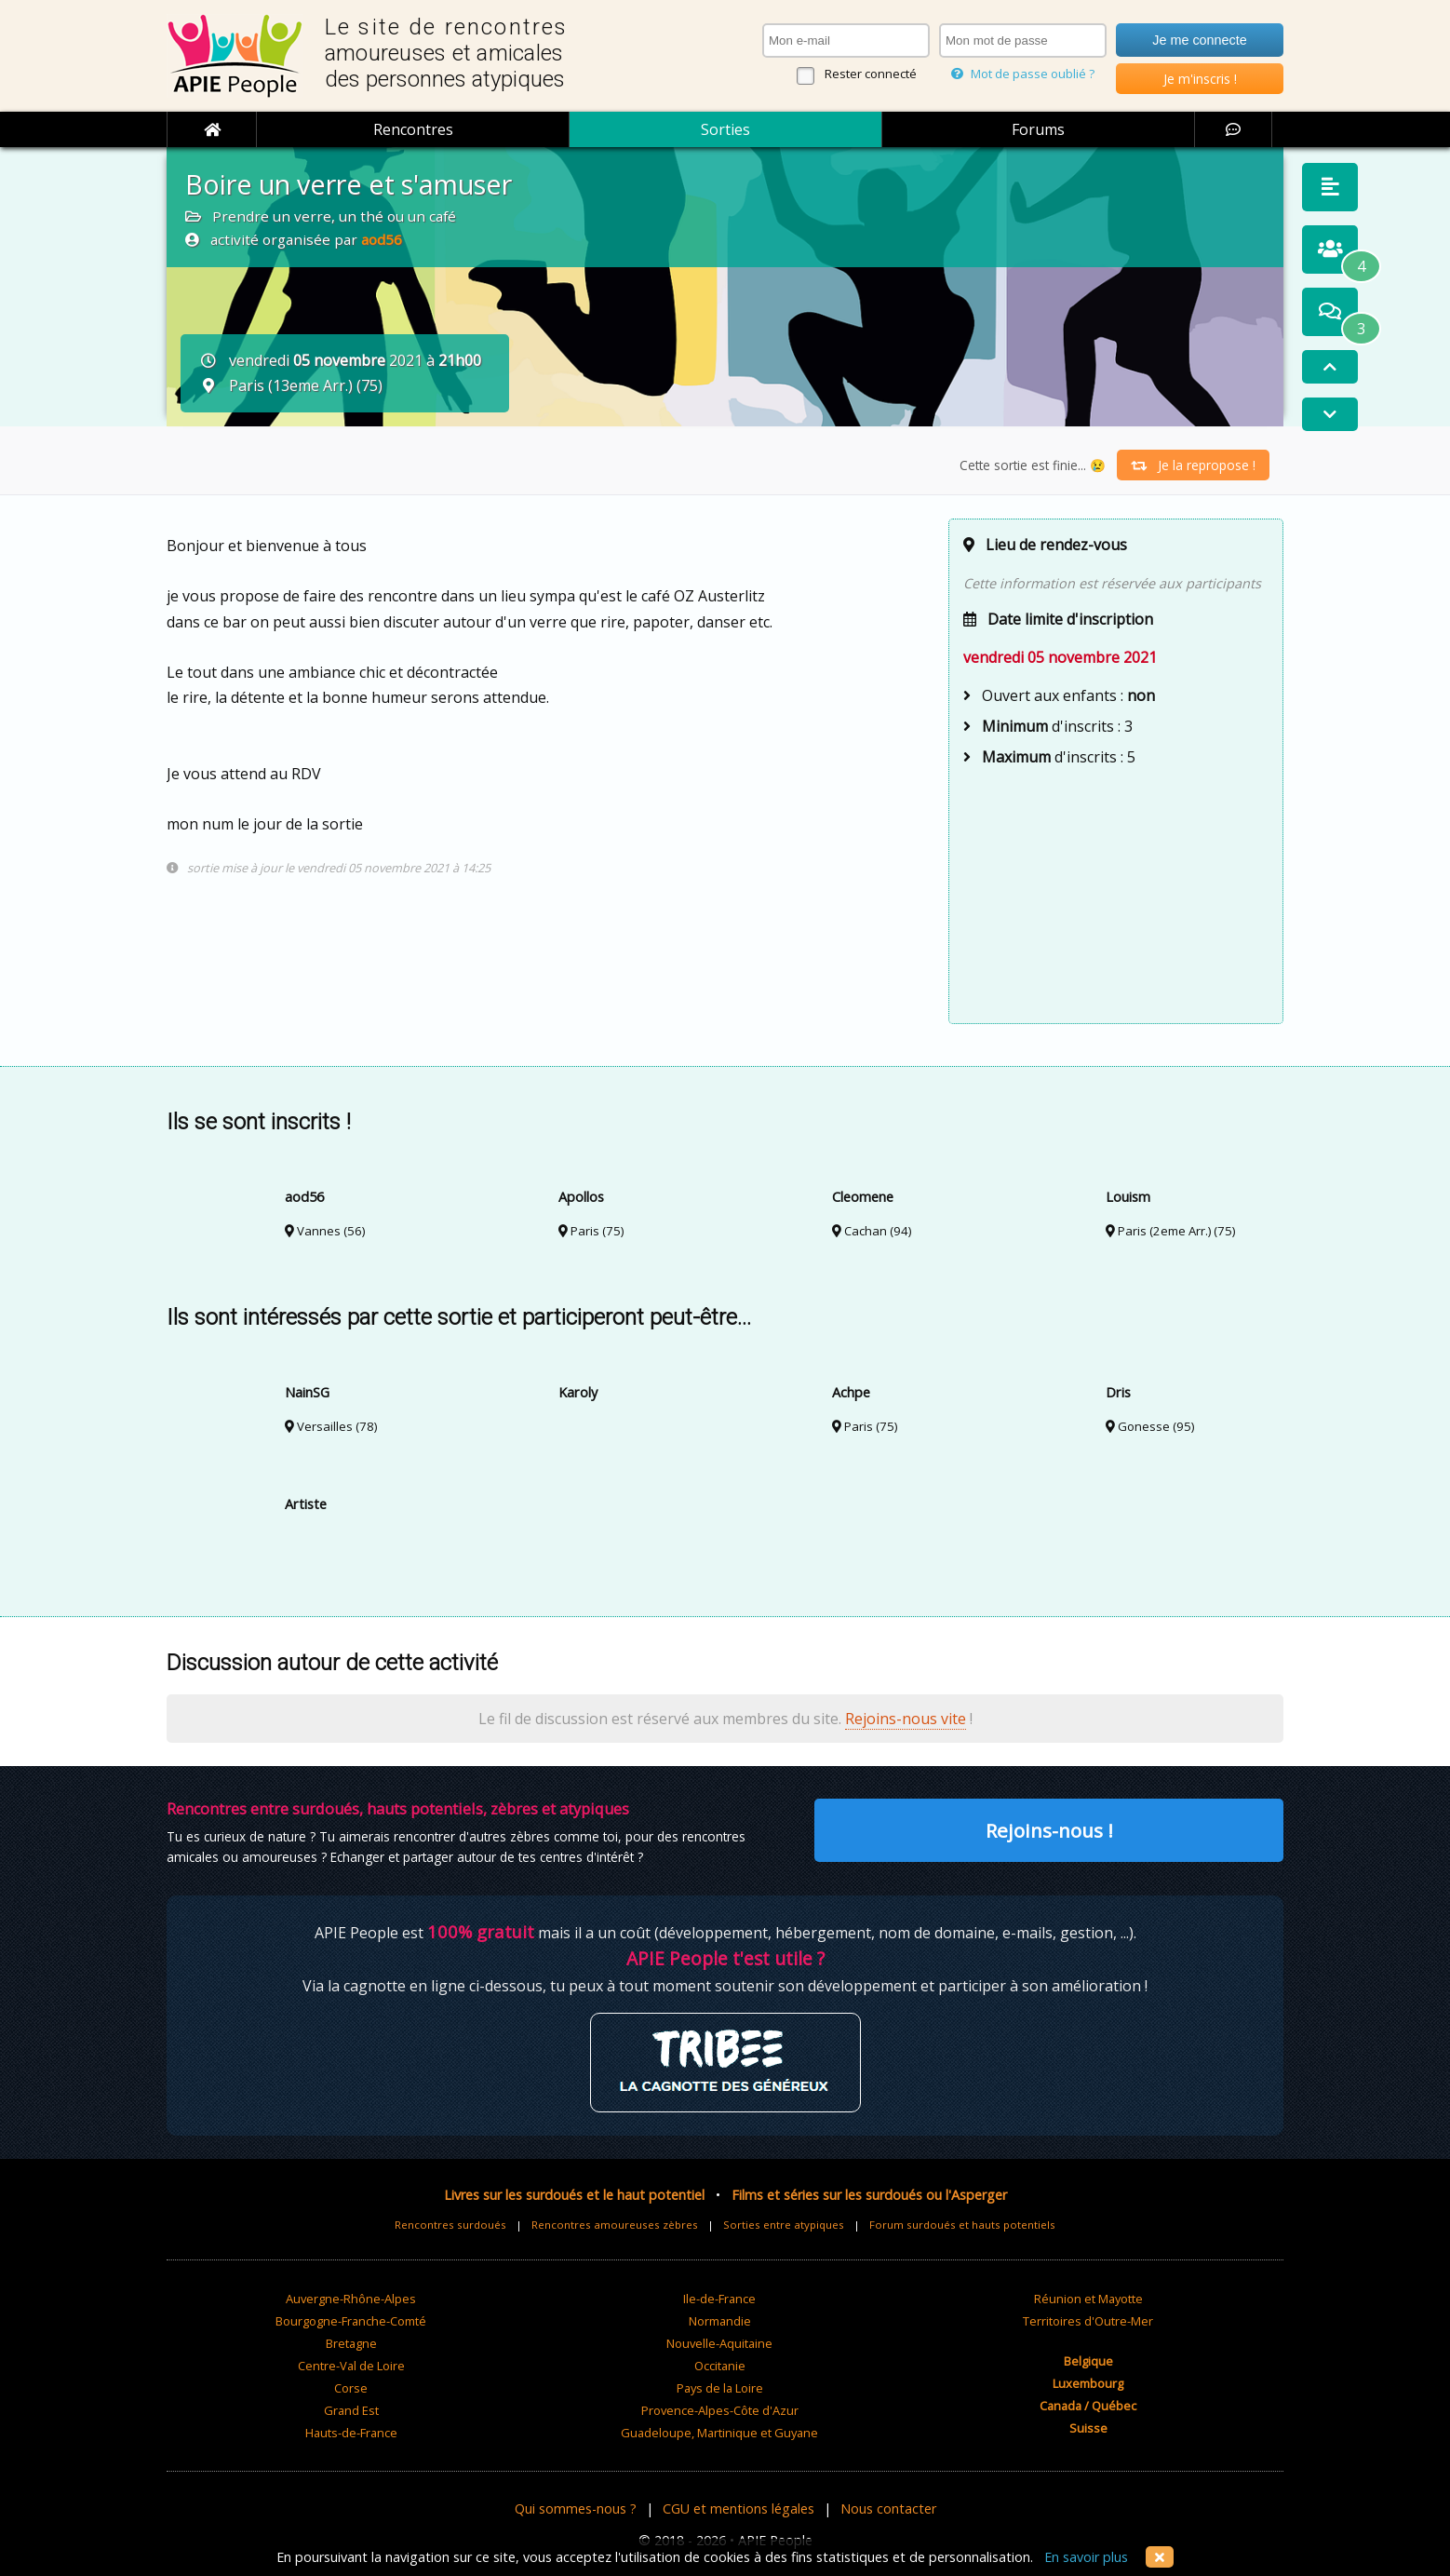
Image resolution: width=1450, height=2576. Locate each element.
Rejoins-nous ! (1049, 1830)
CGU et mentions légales (738, 2508)
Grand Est (351, 2410)
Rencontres (413, 129)
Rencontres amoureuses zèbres (614, 2225)
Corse (351, 2388)
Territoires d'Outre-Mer (1088, 2321)
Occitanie (719, 2365)
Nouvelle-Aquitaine (719, 2343)
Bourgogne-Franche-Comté (350, 2321)
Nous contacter (888, 2508)
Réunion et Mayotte (1088, 2298)
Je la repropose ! (1193, 465)
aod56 (381, 239)
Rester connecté (871, 73)
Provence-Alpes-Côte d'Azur (720, 2410)
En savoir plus (1086, 2557)
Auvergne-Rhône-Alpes (351, 2298)
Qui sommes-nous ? (576, 2508)
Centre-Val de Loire (351, 2365)
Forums (1038, 129)
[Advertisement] (1116, 892)
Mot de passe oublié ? (1022, 73)
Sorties (725, 129)
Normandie (720, 2321)
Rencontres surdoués (450, 2225)
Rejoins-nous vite (905, 1718)
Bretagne (351, 2343)
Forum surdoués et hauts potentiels (962, 2225)
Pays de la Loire (720, 2388)
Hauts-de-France (351, 2432)
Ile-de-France (719, 2298)
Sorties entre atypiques (783, 2225)
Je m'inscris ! (1200, 79)
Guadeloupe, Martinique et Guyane (719, 2432)
